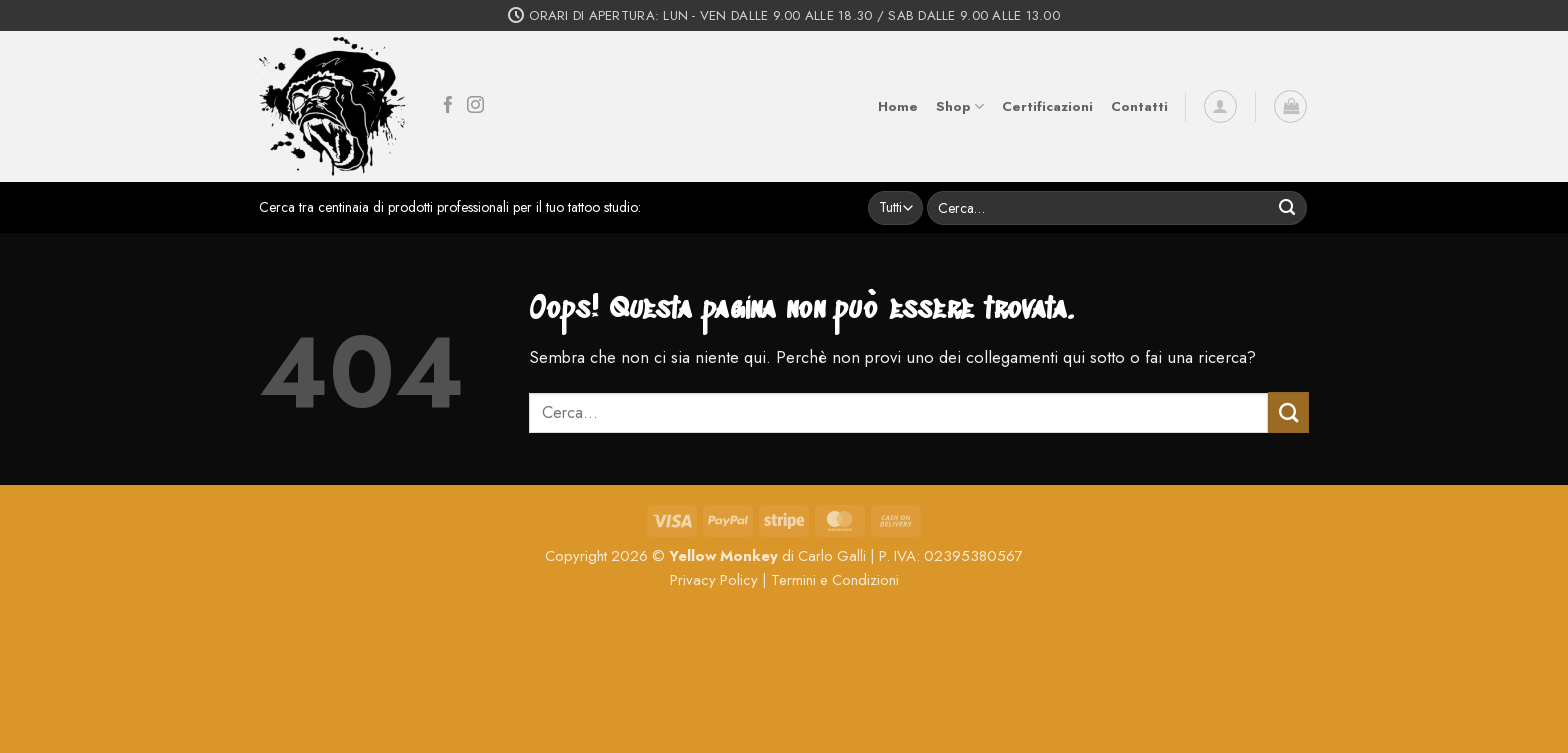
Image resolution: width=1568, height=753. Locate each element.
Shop (960, 107)
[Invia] (1287, 207)
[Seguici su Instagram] (475, 106)
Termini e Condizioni (835, 580)
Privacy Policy (714, 580)
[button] (1220, 106)
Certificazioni (1047, 106)
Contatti (1139, 106)
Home (898, 106)
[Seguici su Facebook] (448, 106)
